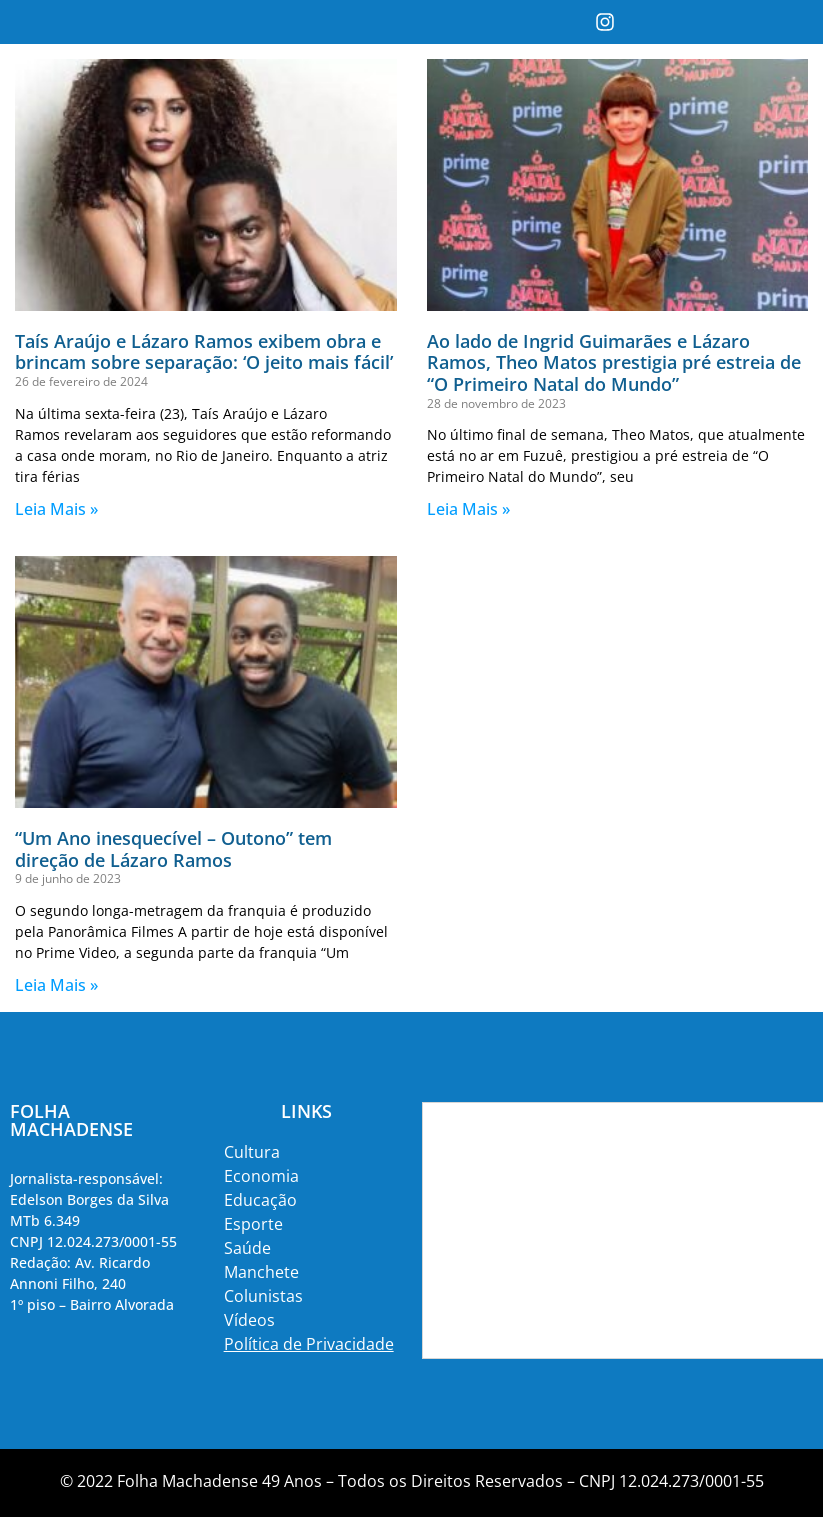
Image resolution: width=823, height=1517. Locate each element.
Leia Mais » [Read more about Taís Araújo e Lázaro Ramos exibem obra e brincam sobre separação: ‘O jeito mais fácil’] (56, 509)
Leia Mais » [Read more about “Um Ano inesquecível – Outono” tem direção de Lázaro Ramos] (56, 985)
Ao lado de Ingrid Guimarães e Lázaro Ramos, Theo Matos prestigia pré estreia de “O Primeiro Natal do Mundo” (614, 362)
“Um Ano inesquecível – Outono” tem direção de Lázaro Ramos (173, 849)
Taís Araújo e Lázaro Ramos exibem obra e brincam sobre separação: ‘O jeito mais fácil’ (204, 352)
